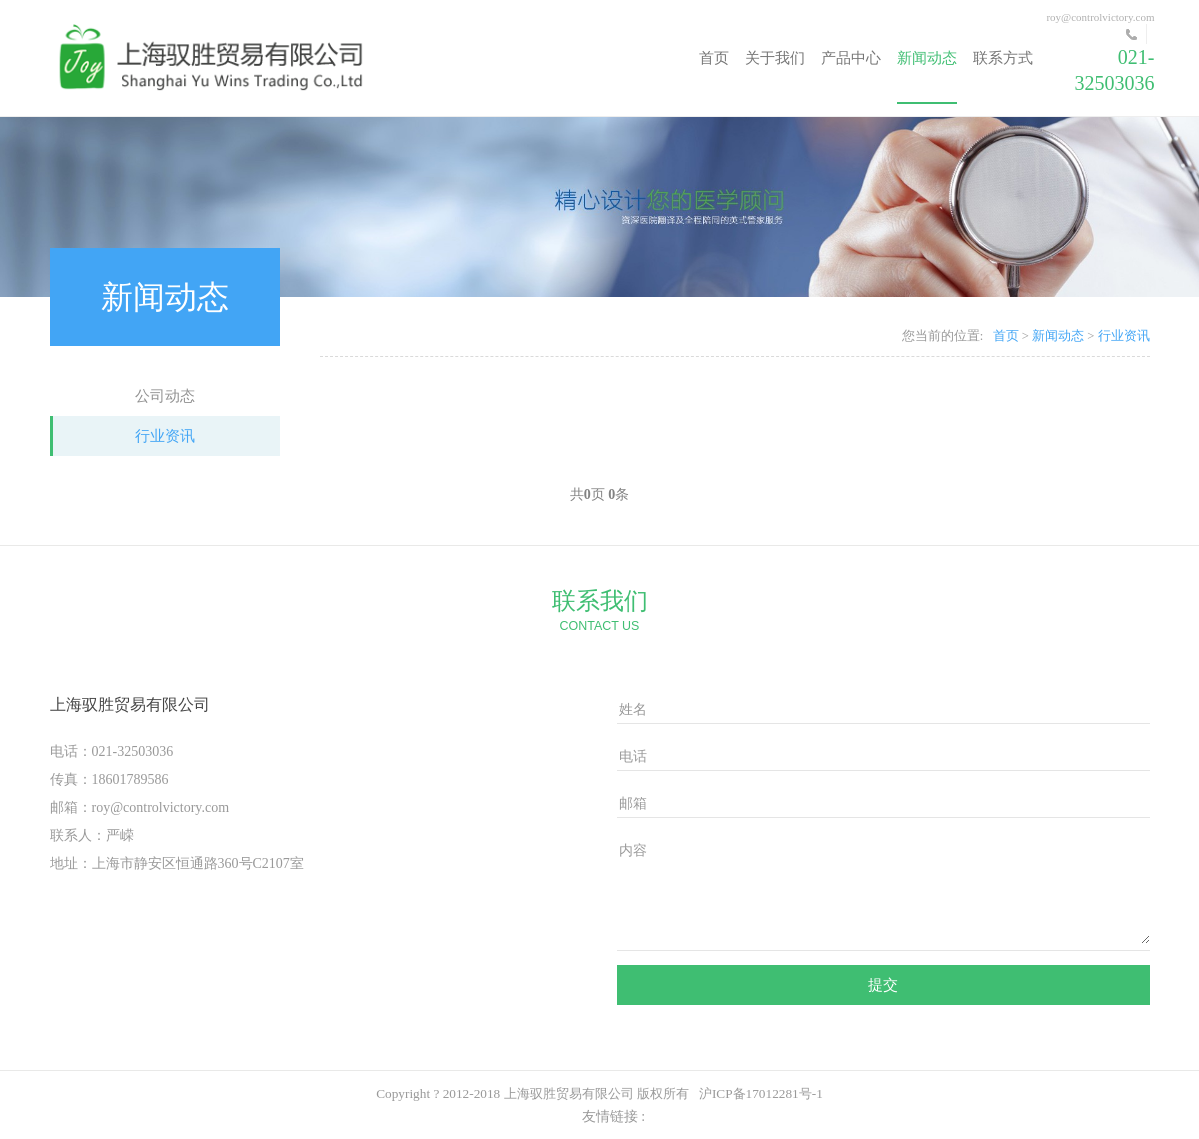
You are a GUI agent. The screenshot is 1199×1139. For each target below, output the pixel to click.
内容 (633, 850)
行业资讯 (165, 436)
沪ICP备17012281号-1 (761, 1093)
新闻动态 (927, 58)
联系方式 (1003, 58)
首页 (714, 58)
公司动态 (165, 396)
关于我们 (775, 58)
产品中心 (851, 58)
